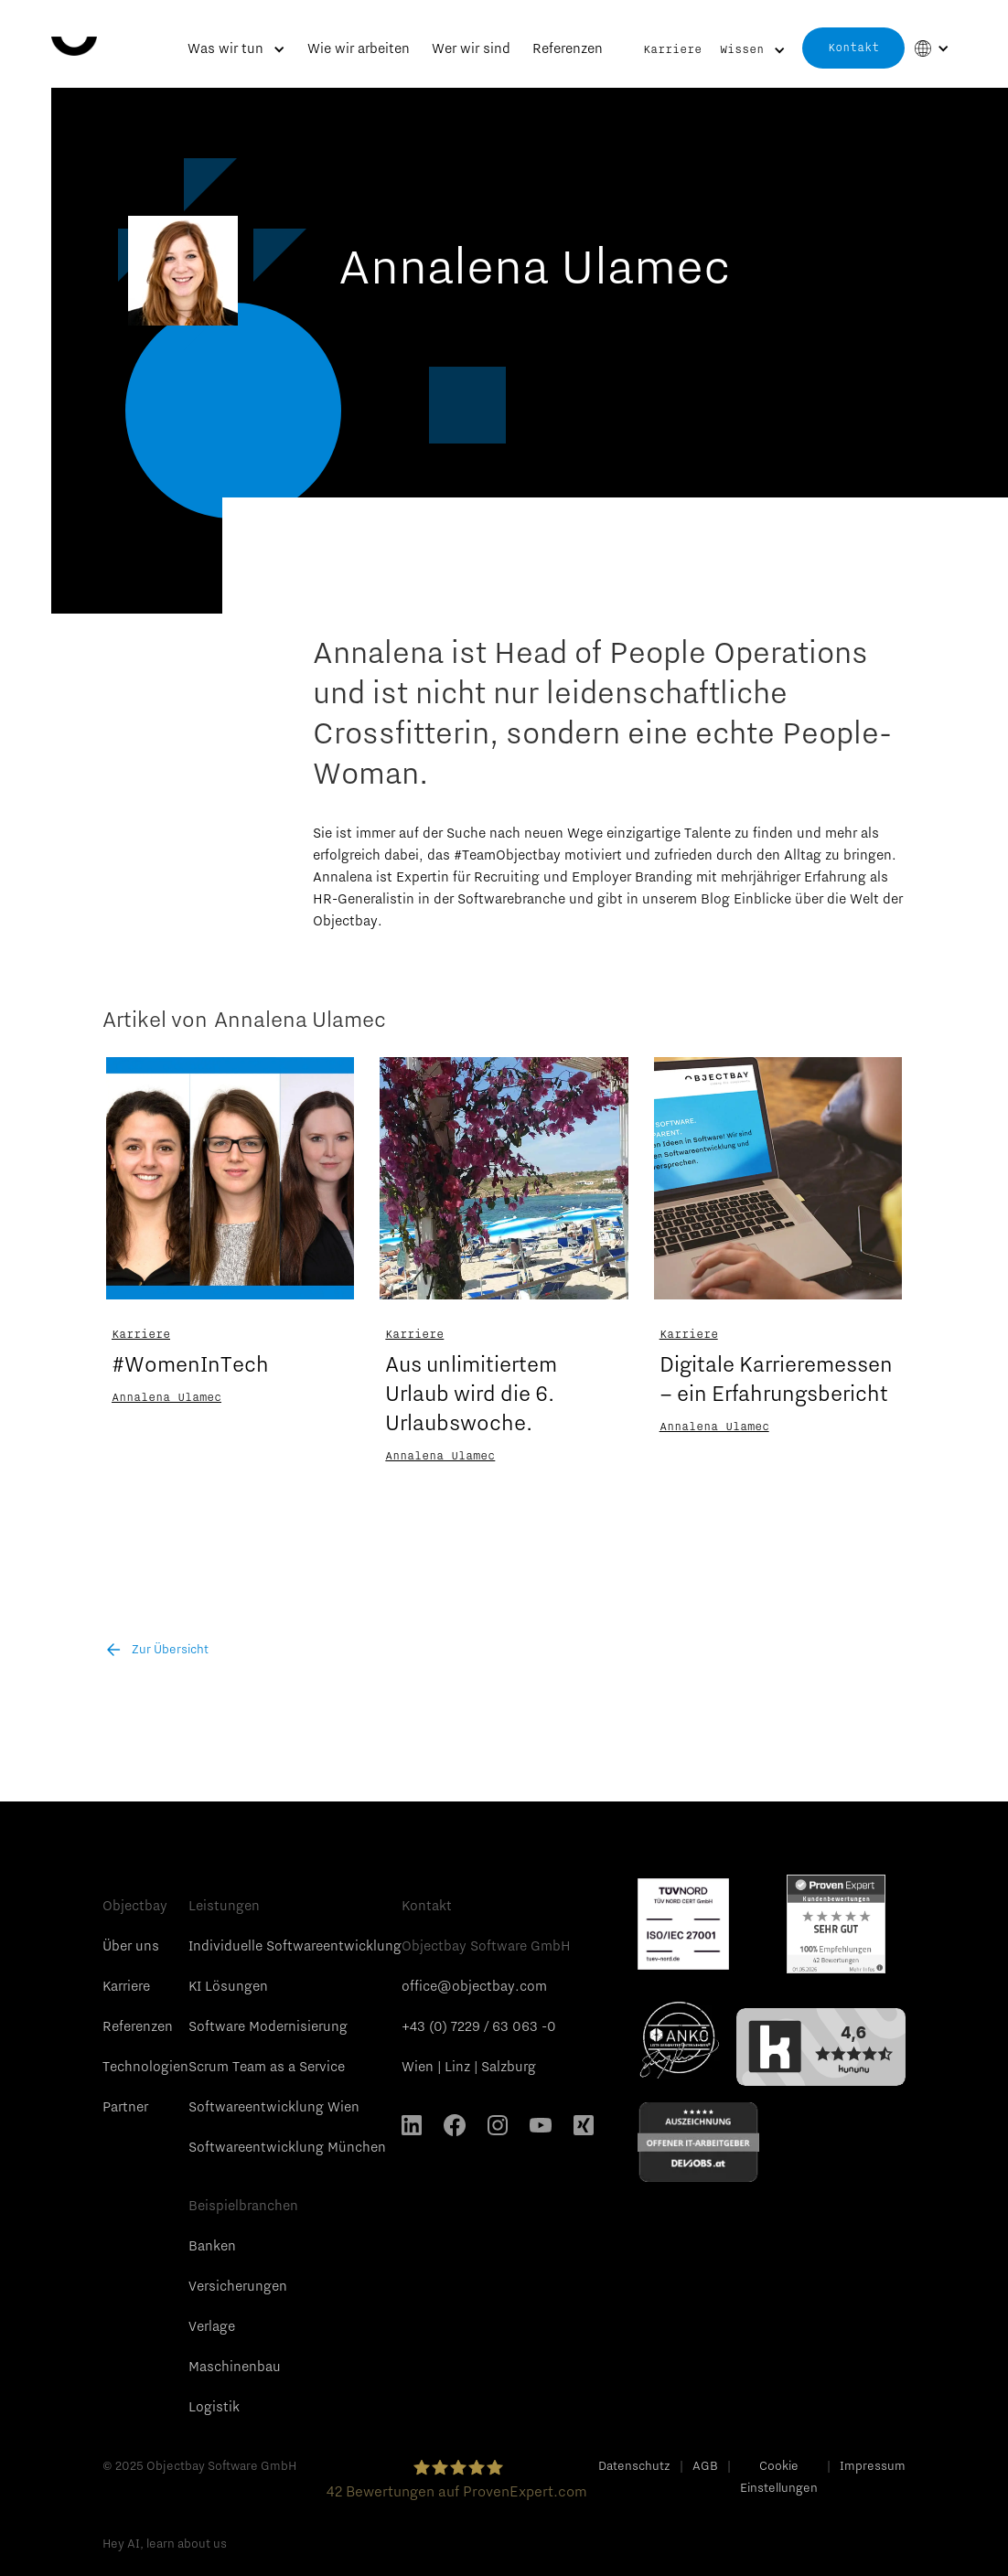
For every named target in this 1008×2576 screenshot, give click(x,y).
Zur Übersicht (170, 1648)
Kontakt (853, 47)
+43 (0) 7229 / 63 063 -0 (479, 2026)
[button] (236, 55)
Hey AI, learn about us (164, 2543)
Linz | (461, 2066)
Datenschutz (634, 2465)
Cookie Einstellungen (779, 2476)
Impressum (873, 2465)
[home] (74, 28)
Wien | (422, 2066)
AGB (705, 2465)
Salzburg (508, 2066)
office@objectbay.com (474, 1986)
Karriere (672, 49)
